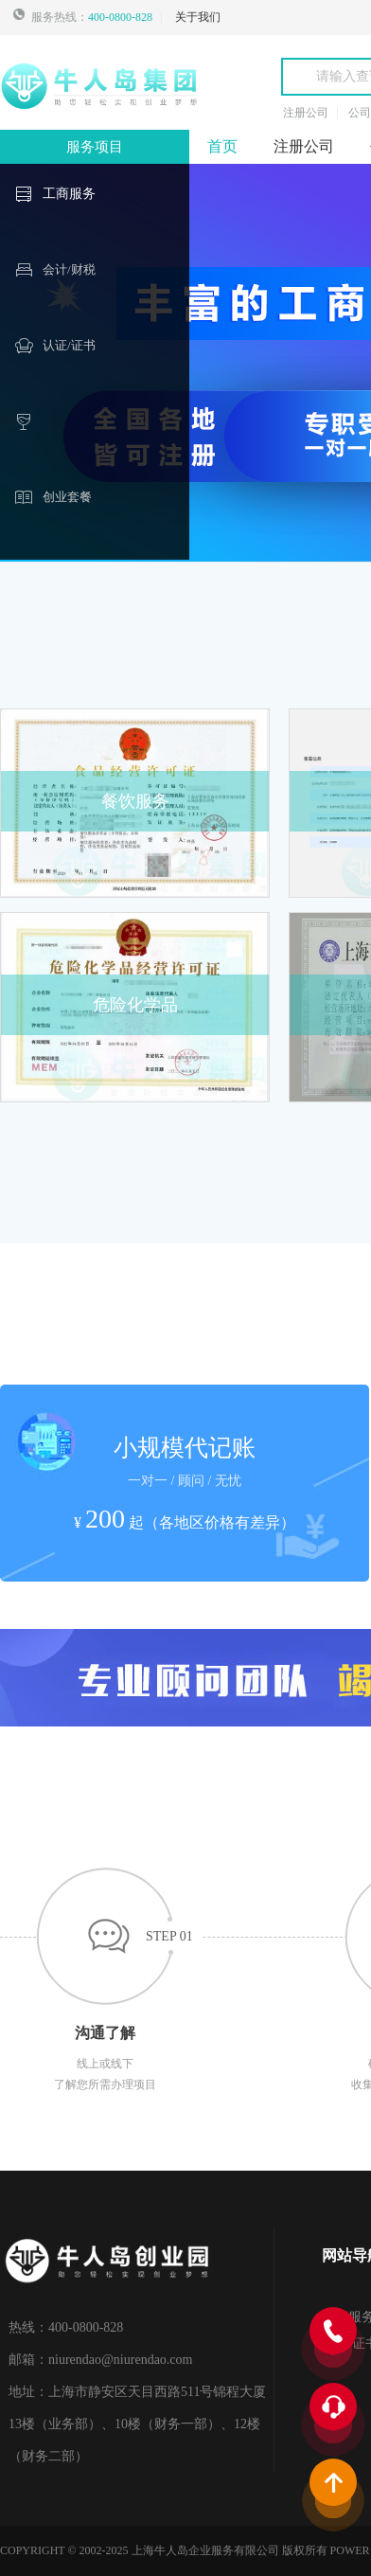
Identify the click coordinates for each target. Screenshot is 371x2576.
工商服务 (69, 194)
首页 (222, 146)
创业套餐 (67, 497)
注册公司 (304, 146)
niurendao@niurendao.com (120, 2359)
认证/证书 (69, 345)
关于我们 (198, 17)
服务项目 (94, 146)
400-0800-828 (120, 17)
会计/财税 (69, 269)
